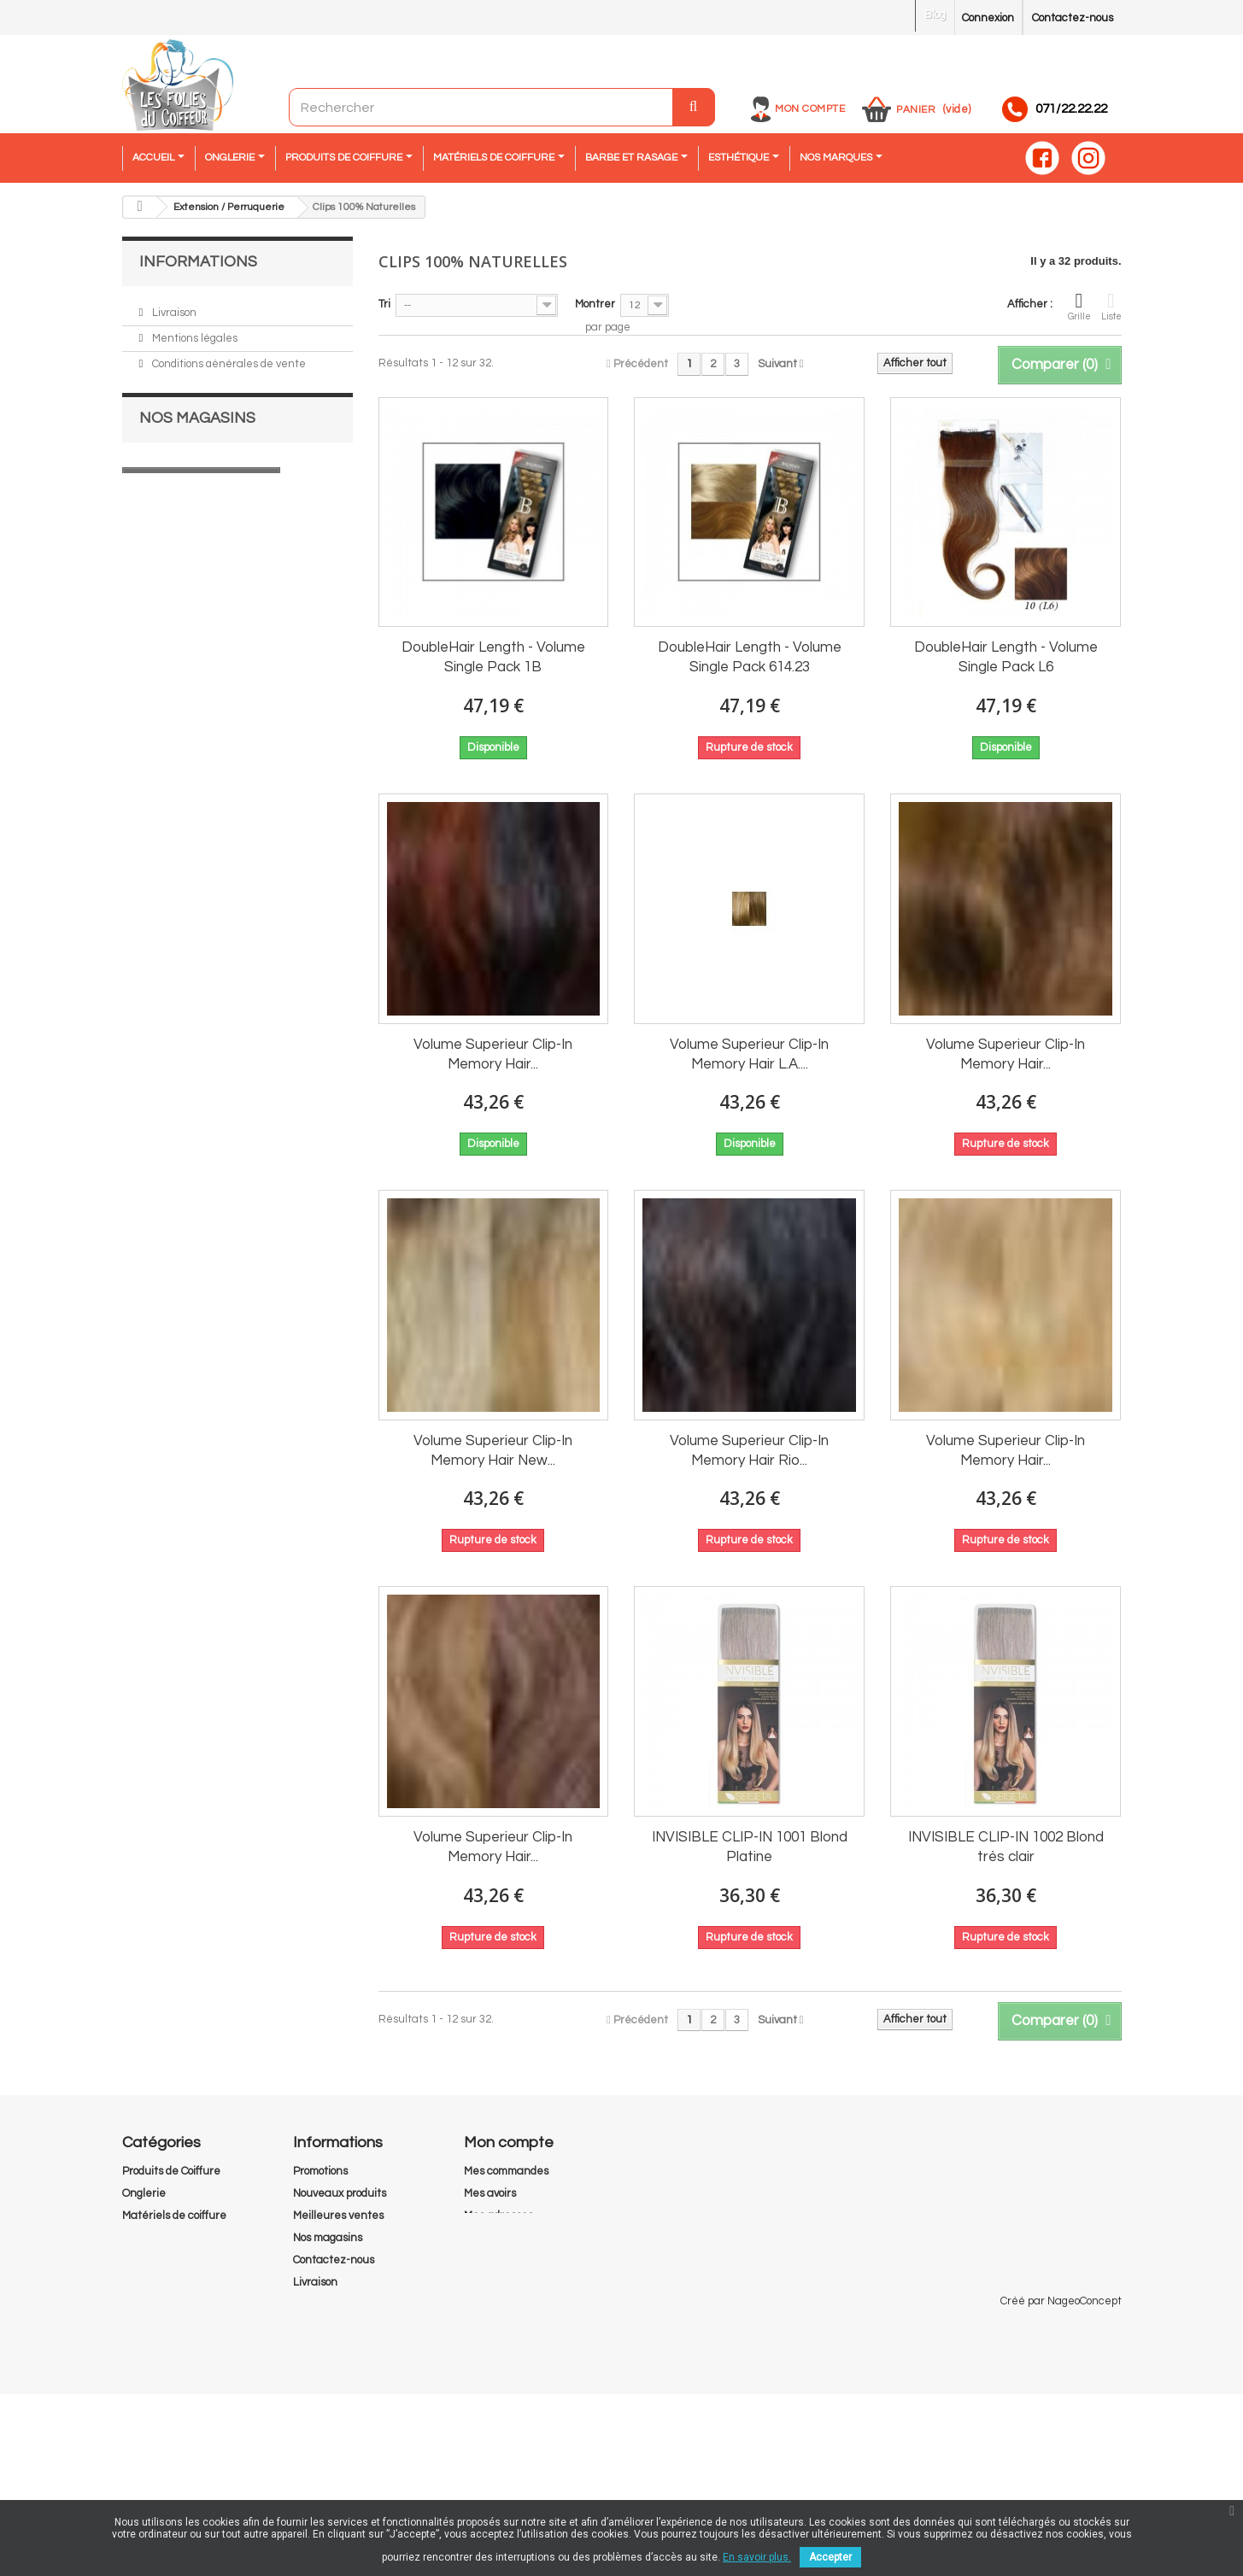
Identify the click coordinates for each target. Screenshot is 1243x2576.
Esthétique (150, 2260)
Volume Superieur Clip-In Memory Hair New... (492, 1450)
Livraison (173, 308)
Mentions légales (193, 334)
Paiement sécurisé (199, 411)
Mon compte (810, 108)
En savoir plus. (757, 2557)
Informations (198, 262)
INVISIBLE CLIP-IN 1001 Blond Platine (749, 1847)
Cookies (312, 2386)
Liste (1111, 305)
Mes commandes (506, 2171)
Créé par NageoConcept (1061, 2483)
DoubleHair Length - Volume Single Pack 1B (493, 657)
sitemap (313, 2453)
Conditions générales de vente (228, 360)
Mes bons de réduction (520, 2260)
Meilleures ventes (338, 2216)
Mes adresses (498, 2216)
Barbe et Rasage (165, 2282)
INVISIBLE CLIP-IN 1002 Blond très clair (1006, 1847)
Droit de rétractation (345, 2431)
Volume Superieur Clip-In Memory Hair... (492, 1054)
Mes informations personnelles (540, 2238)
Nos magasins (185, 436)
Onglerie (144, 2193)
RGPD (308, 2409)
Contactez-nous (1072, 18)
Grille (1079, 305)
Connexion (988, 18)
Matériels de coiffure (174, 2216)
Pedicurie (146, 2304)
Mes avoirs (490, 2193)
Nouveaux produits (339, 2193)
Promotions (320, 2171)
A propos (172, 385)
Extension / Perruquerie (182, 2238)
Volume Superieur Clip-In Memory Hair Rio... (749, 1450)
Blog (935, 14)
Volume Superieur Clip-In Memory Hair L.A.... (749, 1054)
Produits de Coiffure (171, 2171)
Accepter (830, 2557)
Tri (384, 304)
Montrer (595, 304)
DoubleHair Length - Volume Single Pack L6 (1006, 657)
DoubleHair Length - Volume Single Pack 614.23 (749, 657)
